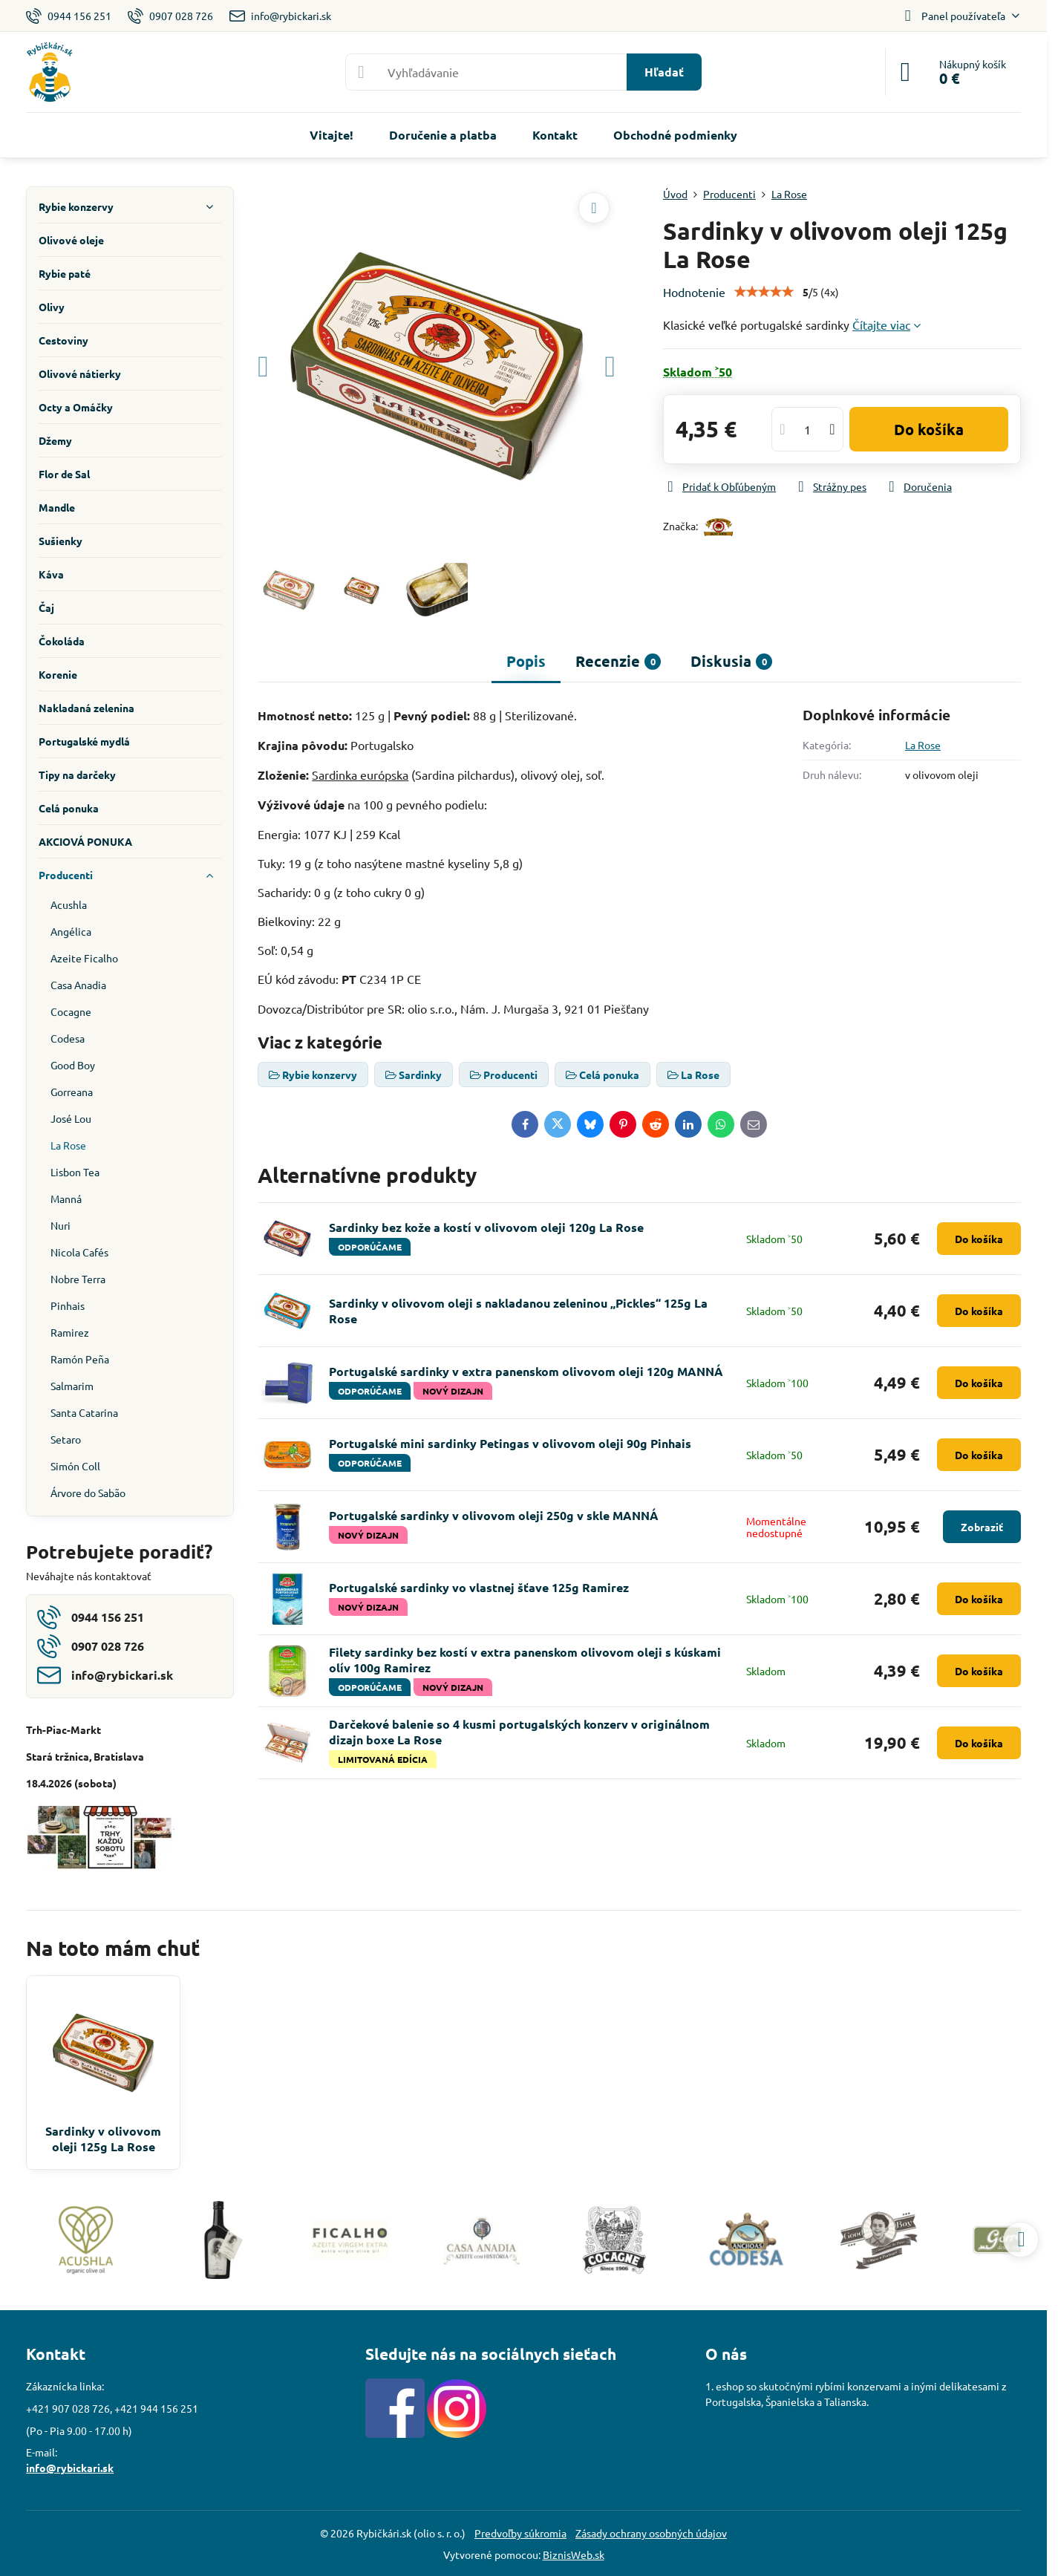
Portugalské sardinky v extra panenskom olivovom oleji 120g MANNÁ (526, 1371)
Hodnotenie (694, 291)
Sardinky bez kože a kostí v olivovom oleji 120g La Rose (486, 1227)
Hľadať (664, 71)
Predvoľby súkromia (520, 2533)
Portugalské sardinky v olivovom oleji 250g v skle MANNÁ (494, 1515)
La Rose (923, 744)
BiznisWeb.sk (573, 2554)
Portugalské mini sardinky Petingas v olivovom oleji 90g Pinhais (510, 1443)
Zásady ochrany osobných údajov (651, 2533)
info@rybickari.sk (70, 2467)
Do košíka (929, 429)
